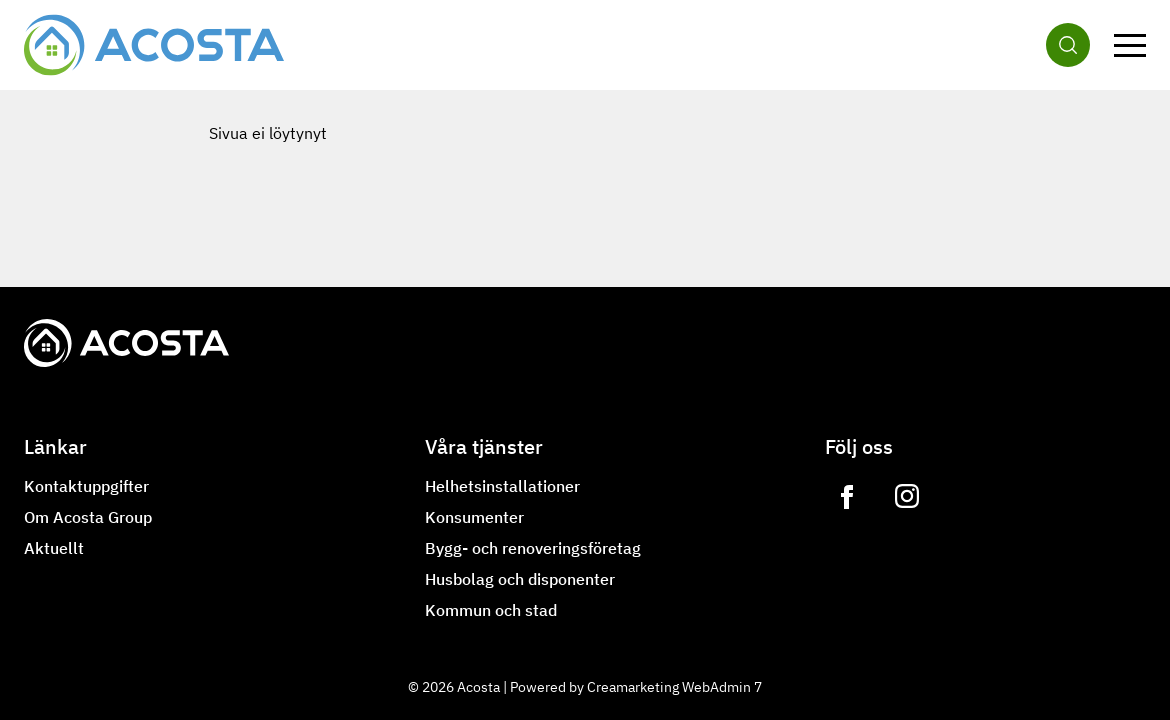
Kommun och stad (491, 610)
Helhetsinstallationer (502, 486)
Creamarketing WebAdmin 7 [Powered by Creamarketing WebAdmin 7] (674, 687)
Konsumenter (474, 517)
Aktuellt (54, 548)
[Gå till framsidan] (154, 45)
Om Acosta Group (88, 517)
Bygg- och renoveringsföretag (533, 548)
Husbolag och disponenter (520, 579)
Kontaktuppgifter (86, 486)
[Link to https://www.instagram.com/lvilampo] (907, 497)
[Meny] (1130, 45)
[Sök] (1068, 45)
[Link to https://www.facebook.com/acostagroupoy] (847, 497)
